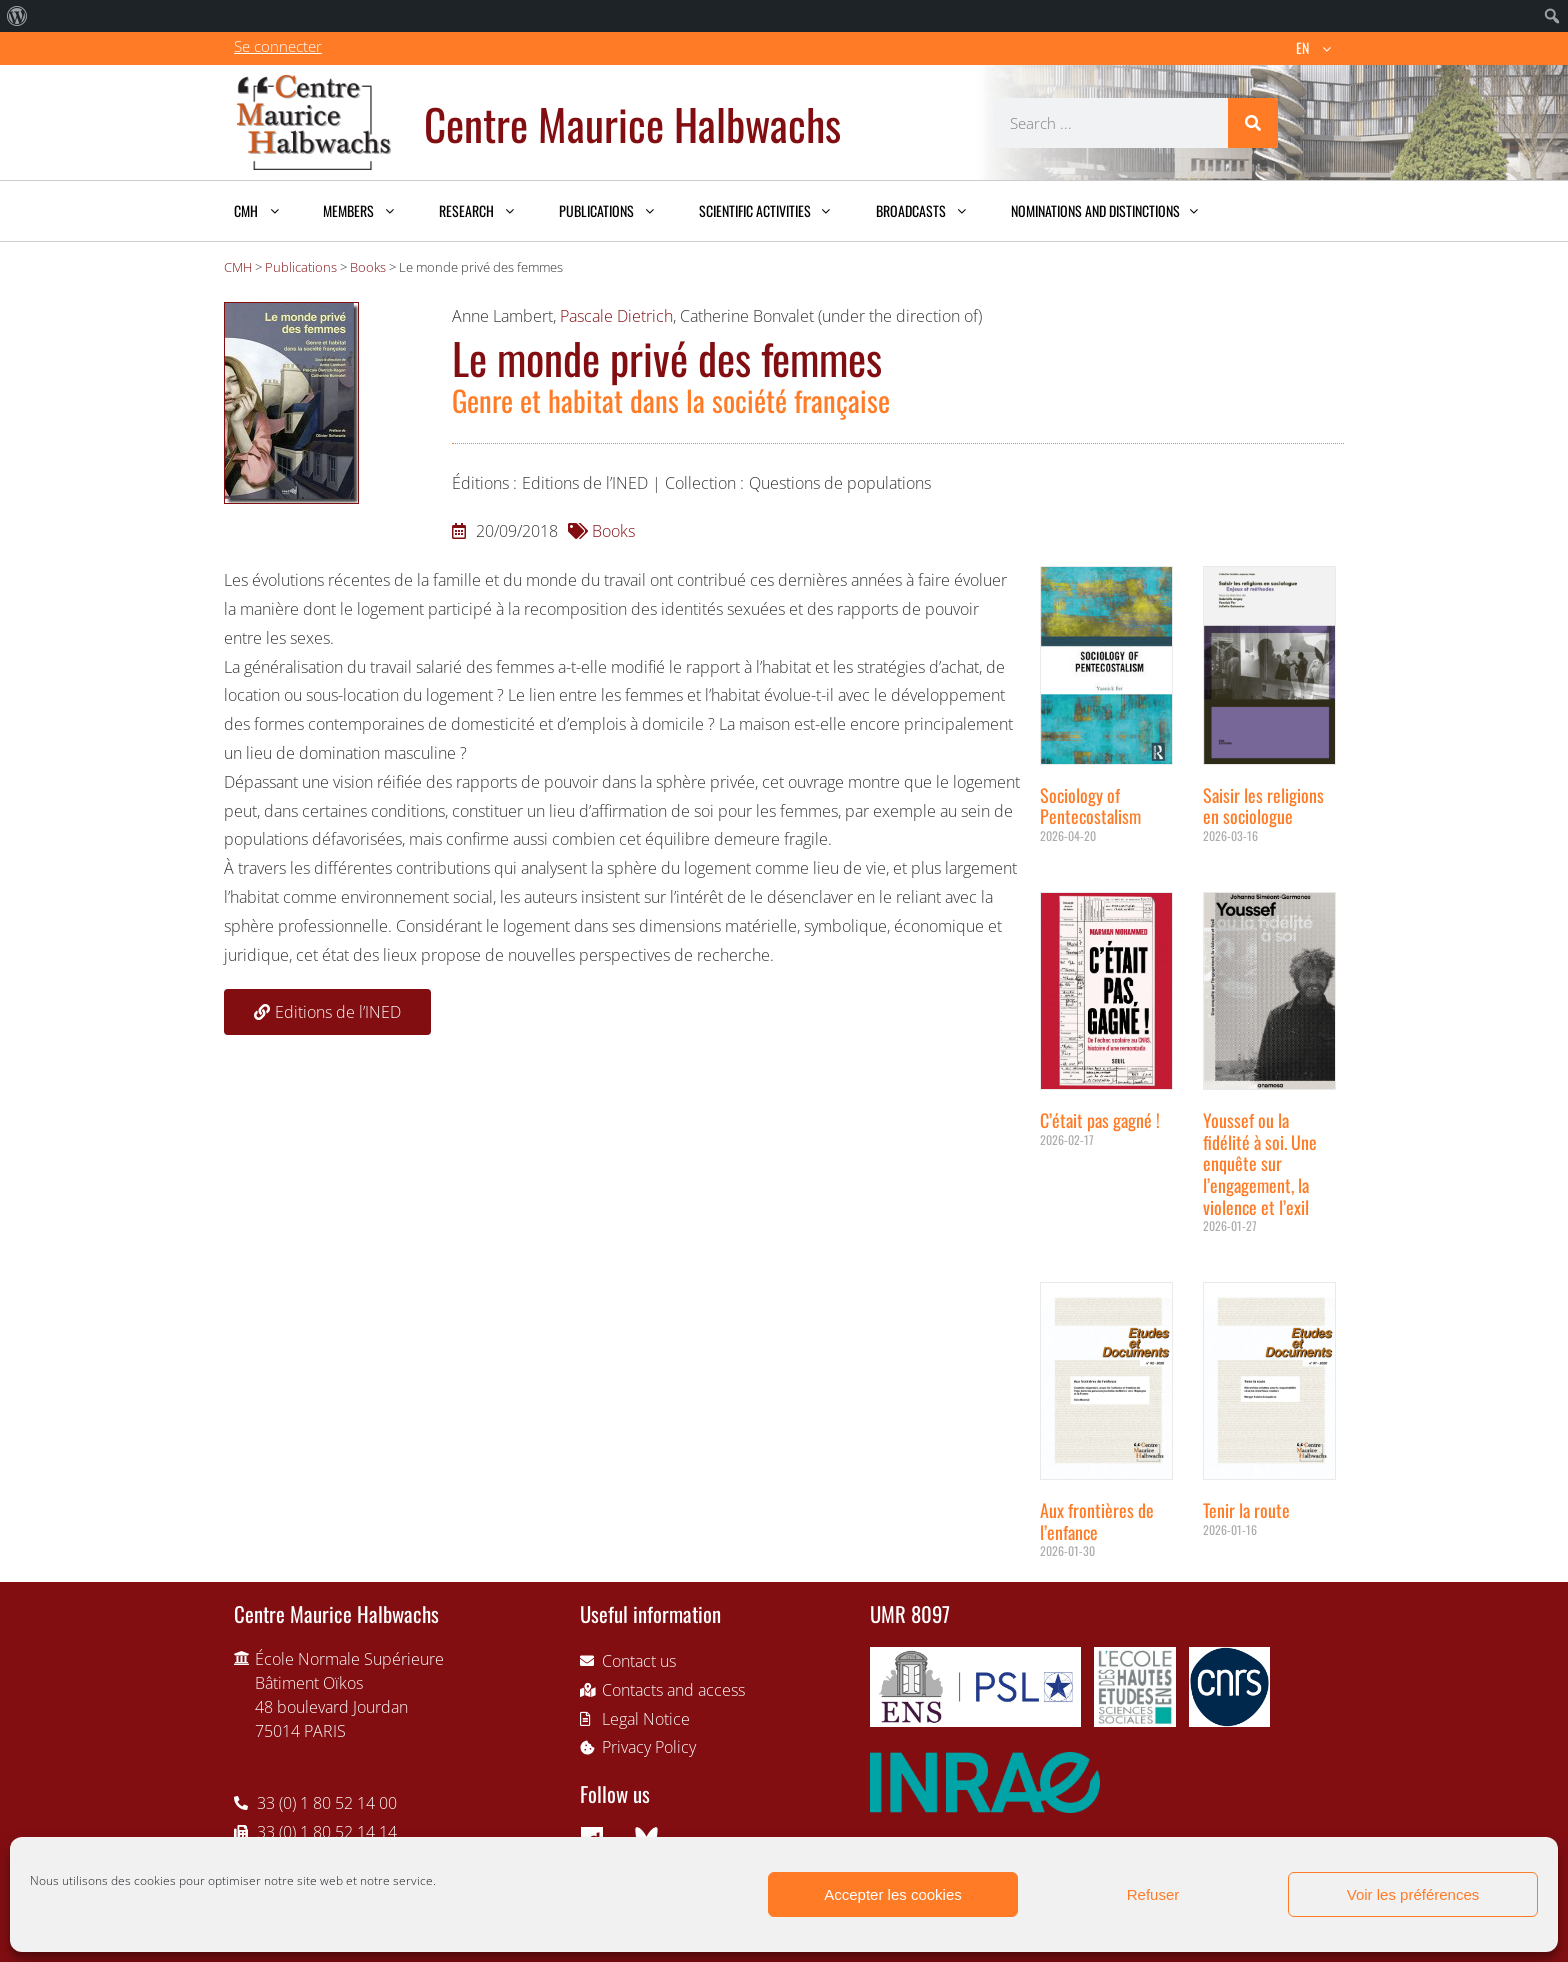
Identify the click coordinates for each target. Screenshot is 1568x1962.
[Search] (1253, 123)
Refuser (1153, 1894)
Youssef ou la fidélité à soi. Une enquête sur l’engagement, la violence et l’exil (1260, 1163)
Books (613, 531)
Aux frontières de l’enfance (1097, 1521)
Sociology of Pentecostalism (1090, 806)
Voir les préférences (1413, 1894)
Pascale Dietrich (616, 316)
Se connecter (278, 46)
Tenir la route (1246, 1510)
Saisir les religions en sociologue (1263, 806)
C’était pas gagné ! (1100, 1120)
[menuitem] (17, 16)
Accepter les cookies (893, 1894)
